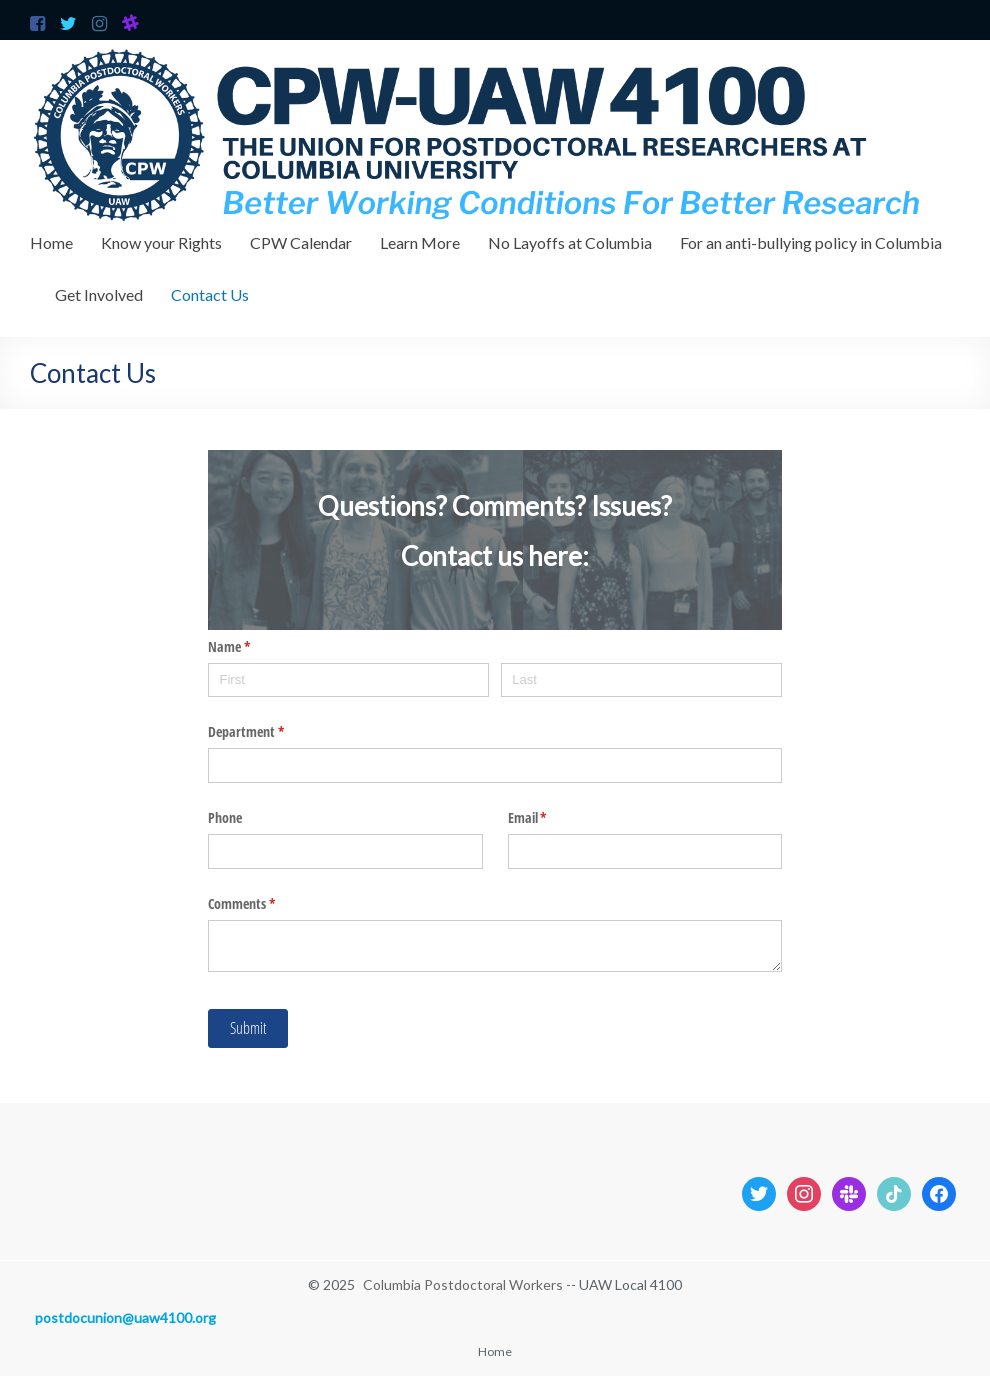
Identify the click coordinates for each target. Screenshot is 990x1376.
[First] (348, 680)
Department (269, 732)
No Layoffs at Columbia (570, 242)
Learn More (420, 242)
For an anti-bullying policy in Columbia (811, 242)
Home (51, 242)
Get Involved (99, 294)
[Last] (641, 680)
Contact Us (210, 294)
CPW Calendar (301, 242)
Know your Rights (161, 242)
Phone (225, 817)
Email (551, 818)
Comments (265, 904)
